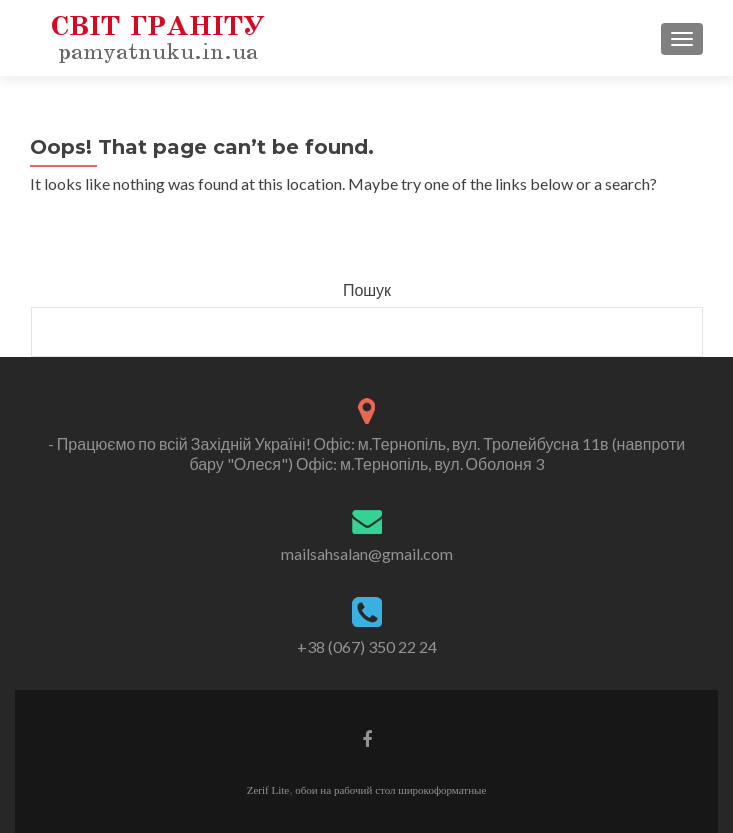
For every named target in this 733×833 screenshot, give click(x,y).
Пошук (367, 289)
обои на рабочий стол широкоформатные (390, 790)
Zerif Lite (268, 790)
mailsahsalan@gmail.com (367, 553)
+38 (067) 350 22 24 (367, 646)
